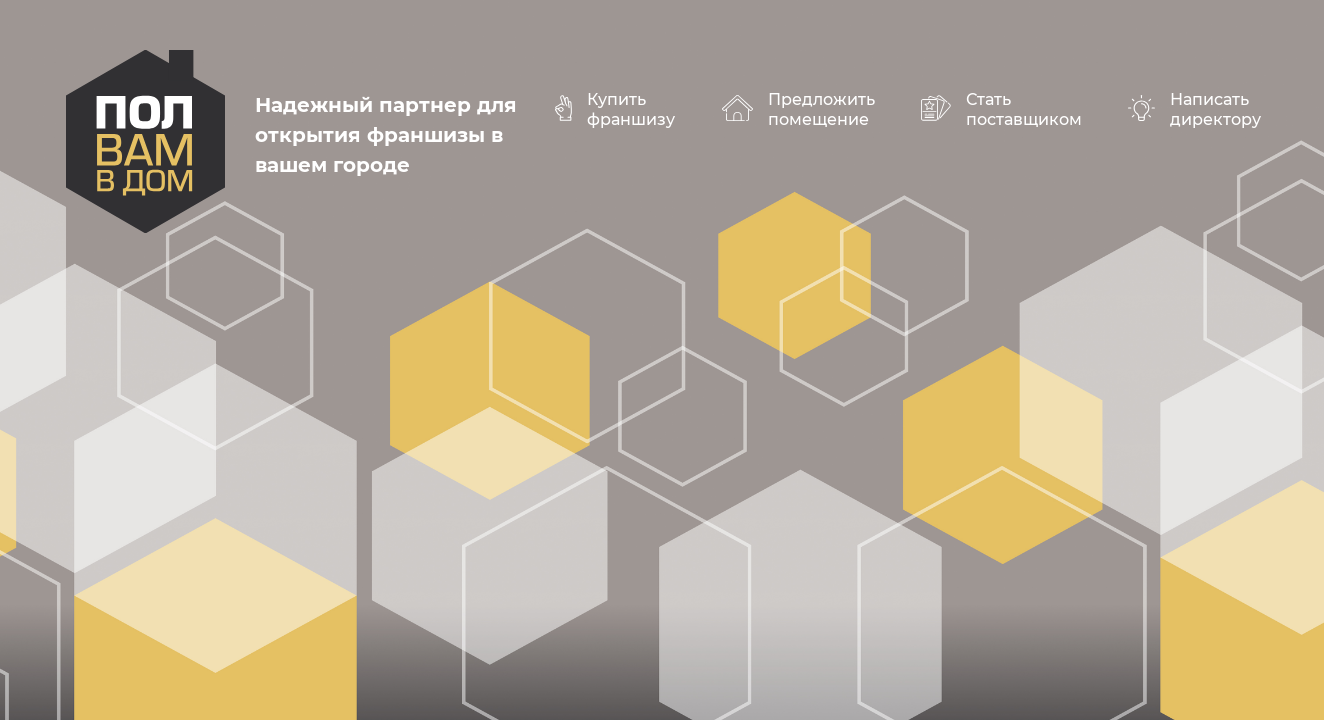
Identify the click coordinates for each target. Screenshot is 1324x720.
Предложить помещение (821, 109)
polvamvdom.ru (145, 141)
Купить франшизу (631, 109)
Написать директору (1215, 109)
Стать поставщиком (1024, 109)
